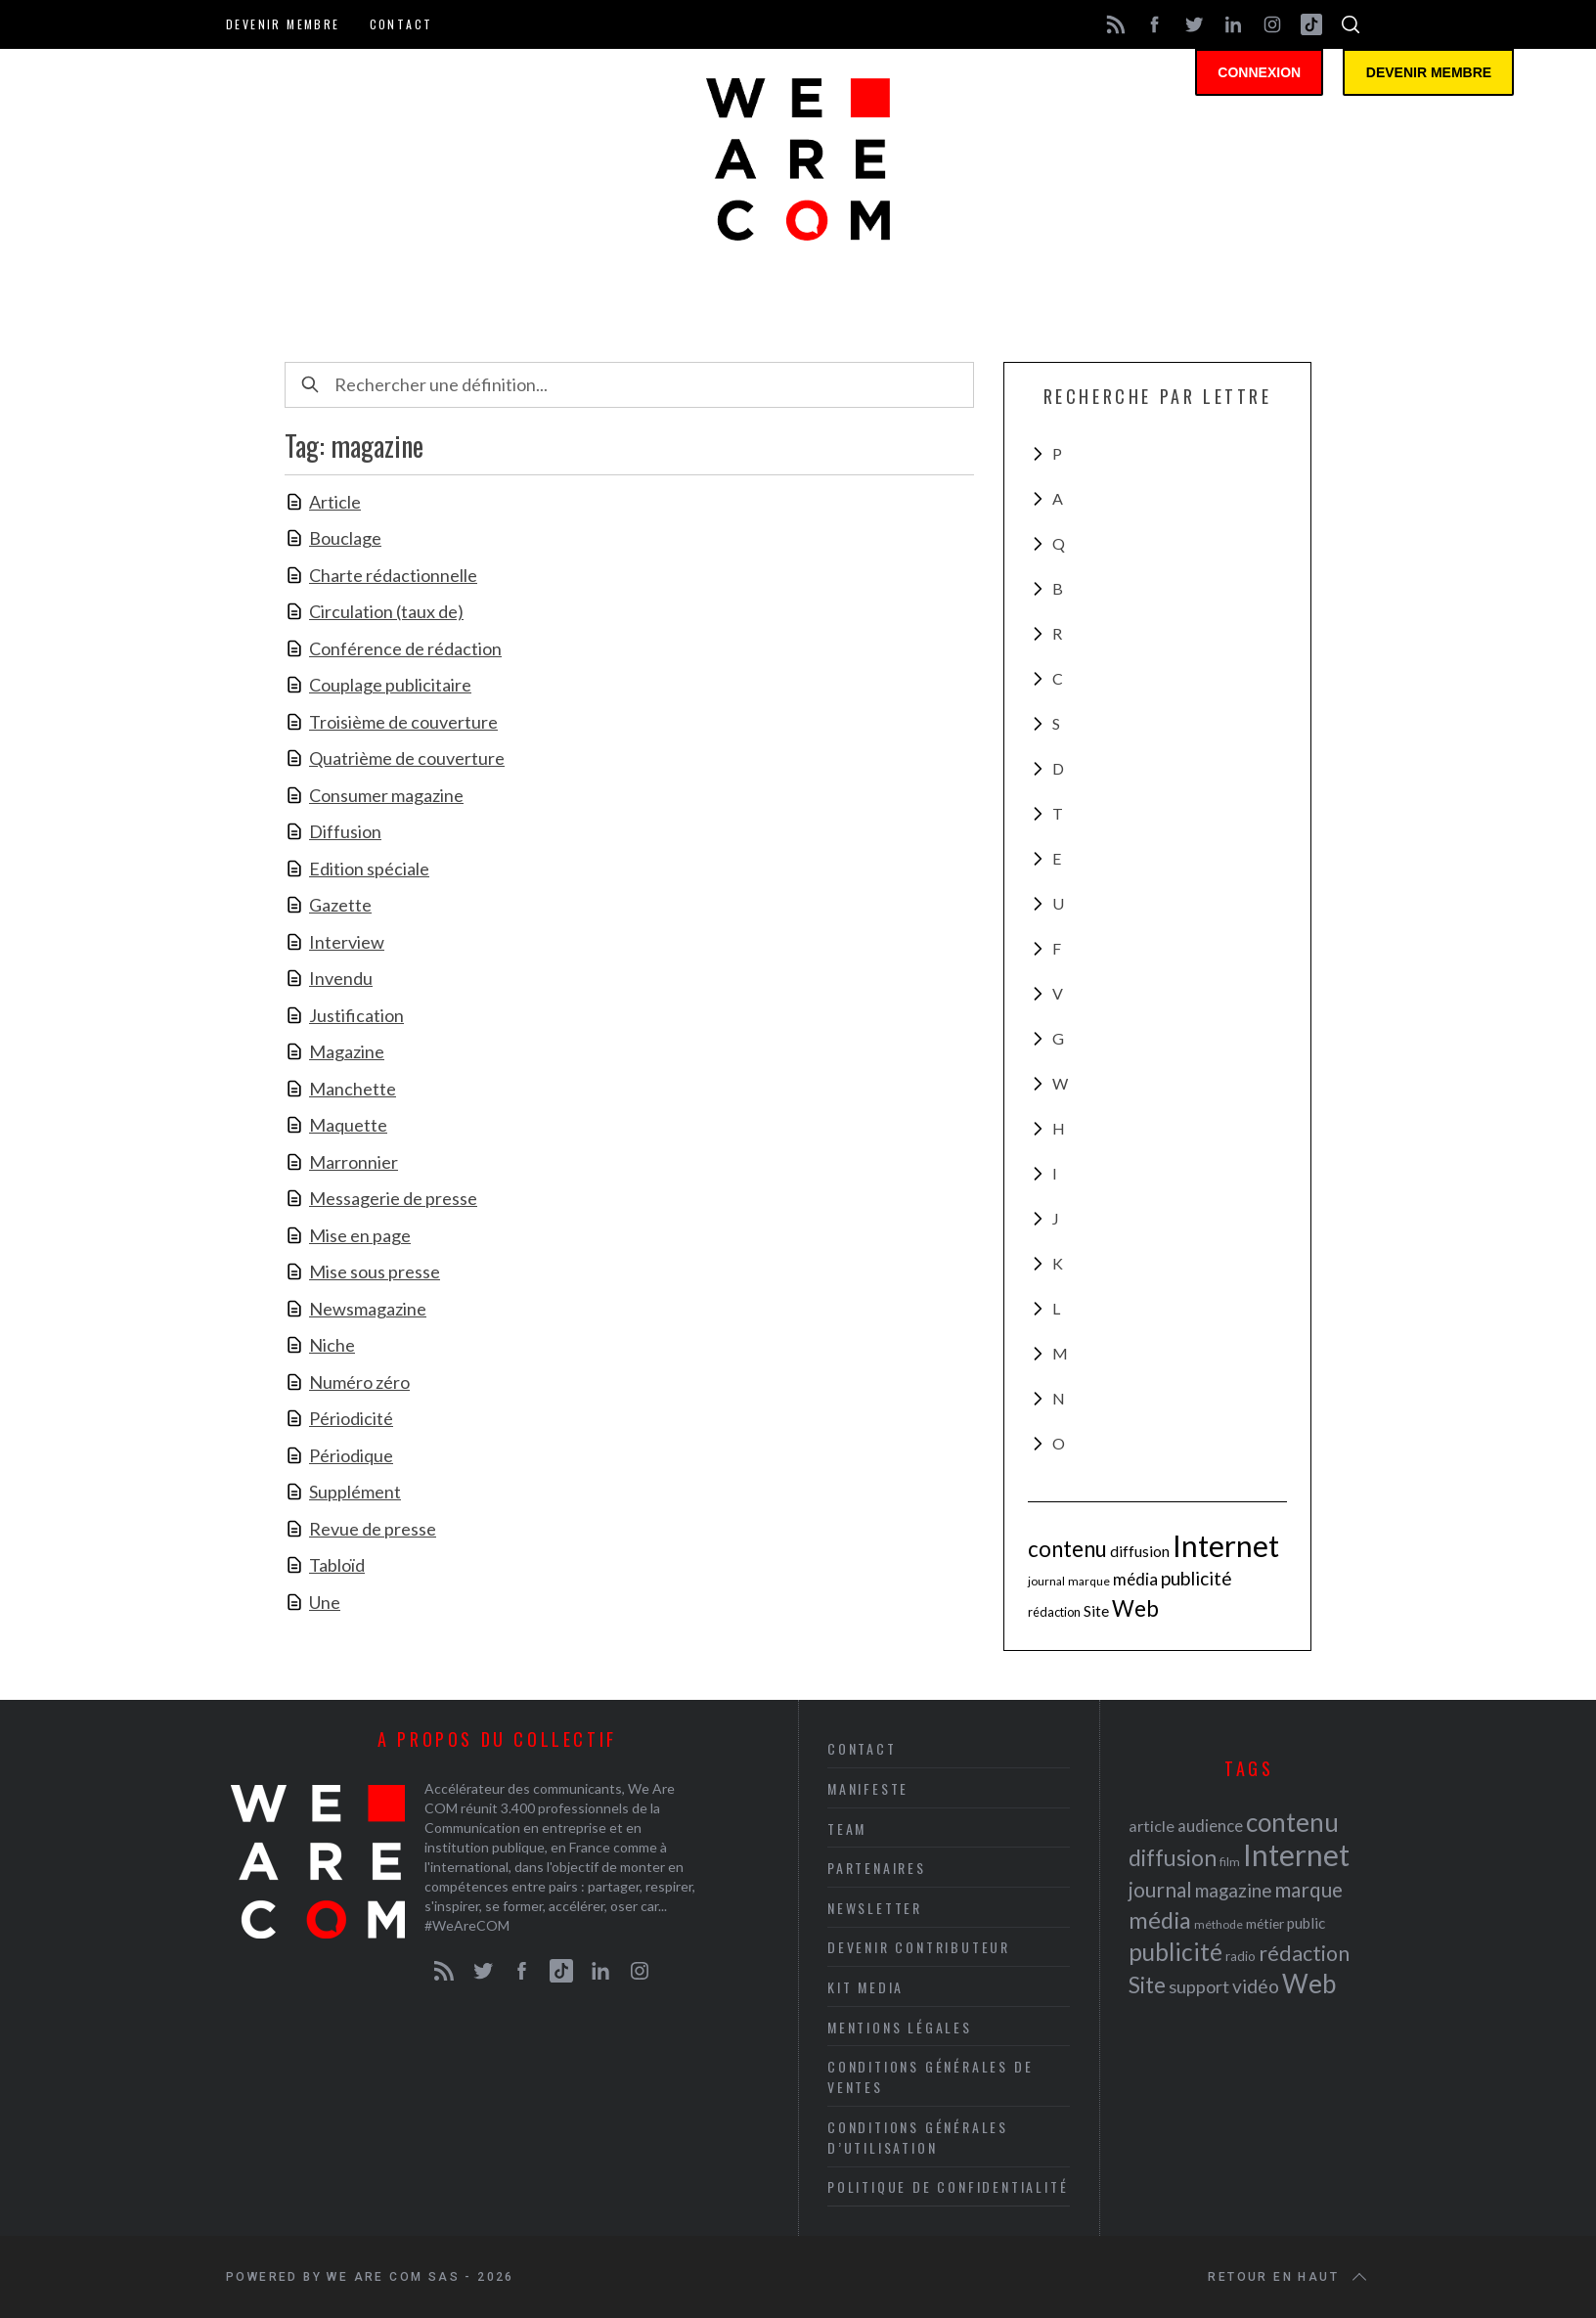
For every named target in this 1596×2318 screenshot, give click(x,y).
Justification (356, 1015)
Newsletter (874, 1907)
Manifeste (868, 1788)
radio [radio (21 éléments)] (1240, 1956)
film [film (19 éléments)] (1229, 1861)
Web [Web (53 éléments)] (1135, 1608)
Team (846, 1828)
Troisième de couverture (403, 722)
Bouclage (345, 538)
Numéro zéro (359, 1382)
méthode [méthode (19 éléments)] (1218, 1924)
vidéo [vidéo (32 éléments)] (1255, 1986)
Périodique (351, 1455)
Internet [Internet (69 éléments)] (1226, 1545)
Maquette (348, 1125)
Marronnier (353, 1162)
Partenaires (876, 1867)
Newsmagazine (367, 1308)
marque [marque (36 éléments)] (1089, 1581)
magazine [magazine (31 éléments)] (1233, 1890)
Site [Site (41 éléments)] (1096, 1611)
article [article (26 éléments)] (1152, 1825)
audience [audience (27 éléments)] (1210, 1825)
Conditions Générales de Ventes (930, 2076)
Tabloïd (337, 1565)
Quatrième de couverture (407, 758)
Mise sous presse (374, 1271)
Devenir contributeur (918, 1947)
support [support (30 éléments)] (1199, 1986)
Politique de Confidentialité (947, 2186)
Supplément (355, 1491)
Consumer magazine (386, 795)
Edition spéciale (369, 868)
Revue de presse (372, 1528)
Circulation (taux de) (386, 611)
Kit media (865, 1987)
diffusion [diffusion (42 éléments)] (1140, 1550)
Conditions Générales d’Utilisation (917, 2137)
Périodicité (351, 1418)
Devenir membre (283, 24)
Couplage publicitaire (390, 684)
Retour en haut (1289, 2277)
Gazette (340, 904)
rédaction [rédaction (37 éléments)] (1054, 1612)
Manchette (352, 1088)
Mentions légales (899, 2027)
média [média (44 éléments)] (1135, 1579)
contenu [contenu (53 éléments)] (1067, 1549)
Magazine (346, 1051)
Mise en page (360, 1235)
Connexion (1263, 73)
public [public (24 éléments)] (1306, 1923)
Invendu (341, 978)
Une (324, 1602)
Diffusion (345, 831)
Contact (401, 24)
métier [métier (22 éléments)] (1265, 1923)
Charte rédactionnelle (393, 575)
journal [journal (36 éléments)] (1046, 1581)
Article (335, 502)
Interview (346, 942)
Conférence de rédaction (405, 648)
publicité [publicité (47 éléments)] (1196, 1578)
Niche (332, 1345)
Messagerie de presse (393, 1198)
